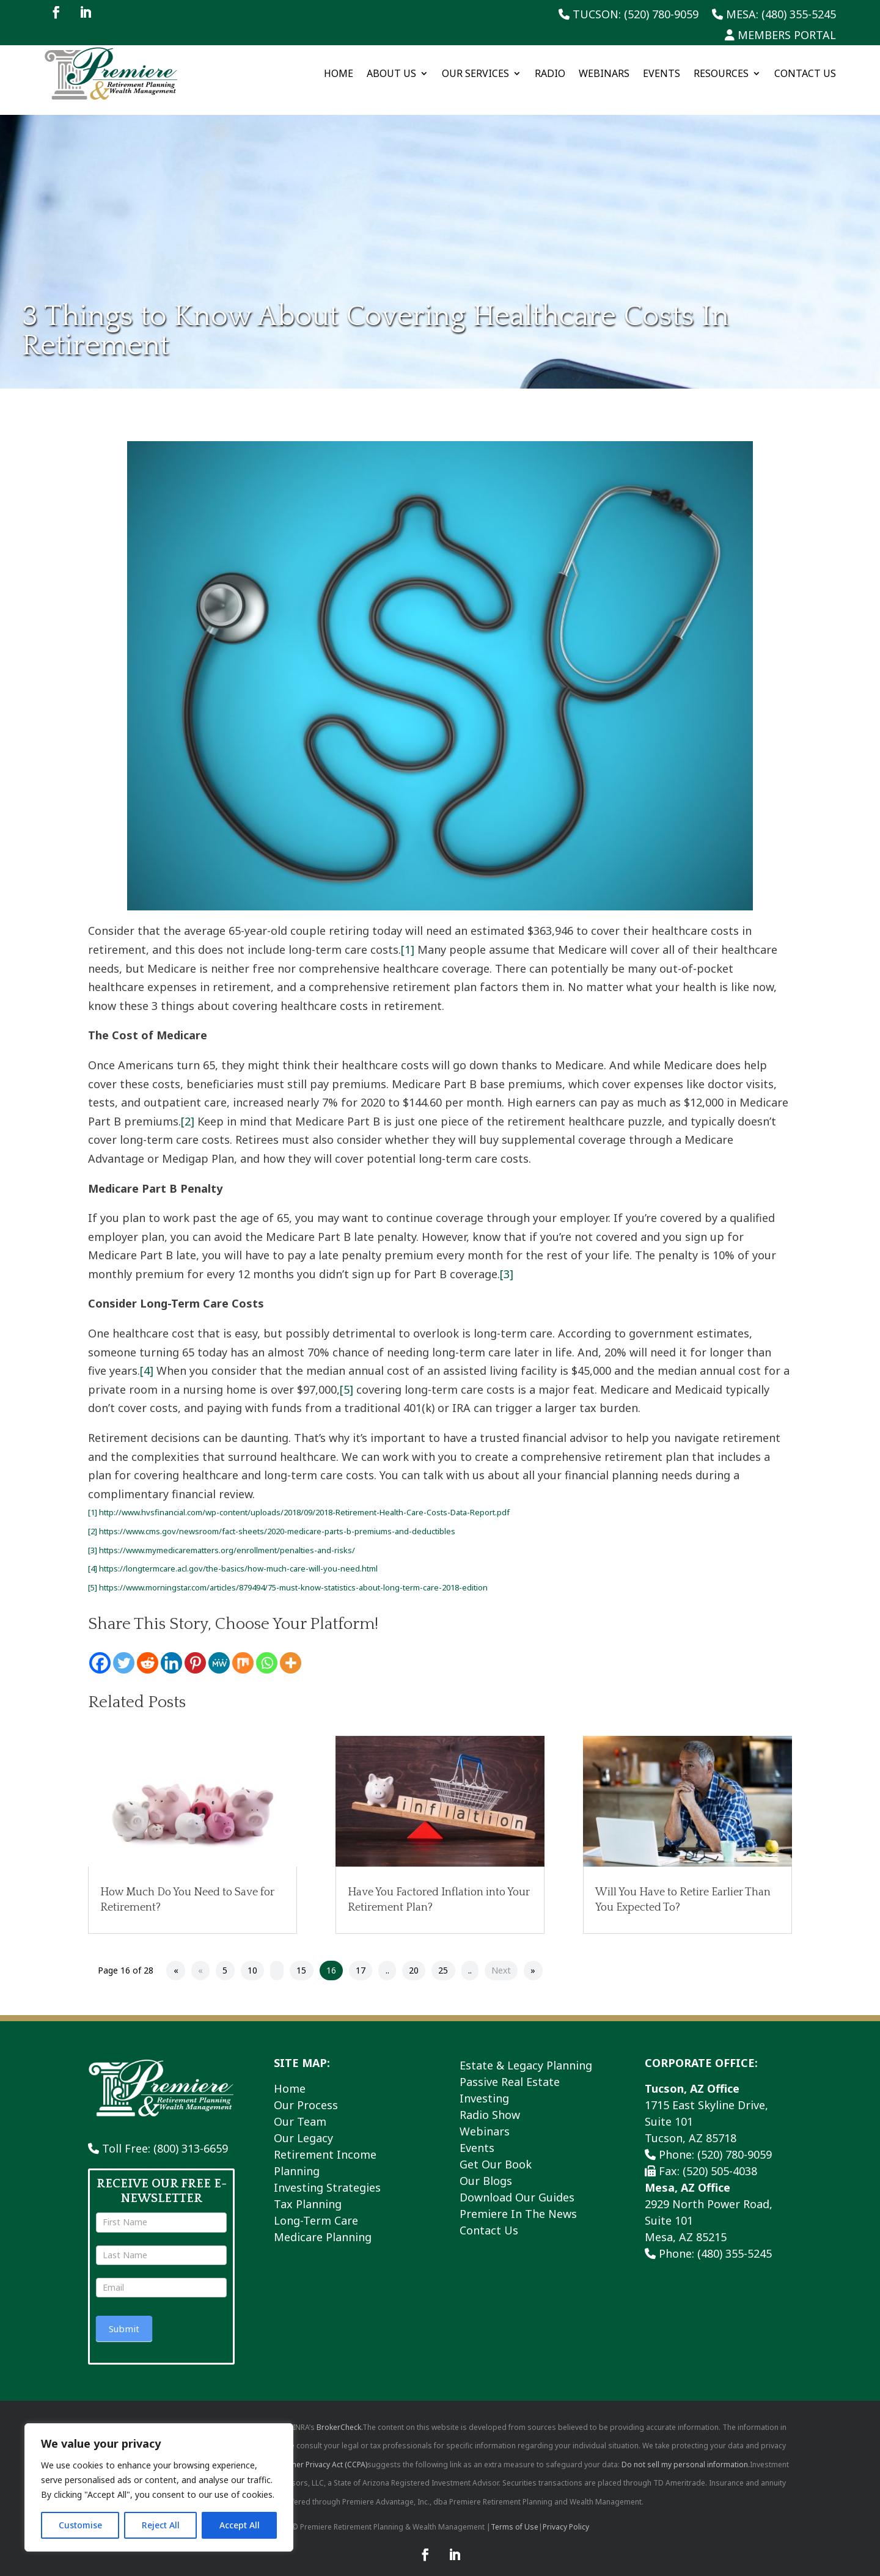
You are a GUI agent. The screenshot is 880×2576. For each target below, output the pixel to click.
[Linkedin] (171, 1649)
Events (661, 73)
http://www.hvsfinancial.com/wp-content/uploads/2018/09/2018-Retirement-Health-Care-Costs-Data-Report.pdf (304, 1498)
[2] (187, 1107)
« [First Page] (176, 1957)
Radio (550, 73)
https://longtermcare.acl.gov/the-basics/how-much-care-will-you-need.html (238, 1555)
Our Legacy (303, 2124)
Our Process (306, 2091)
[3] (506, 1260)
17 (360, 1957)
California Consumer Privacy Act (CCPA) (299, 2450)
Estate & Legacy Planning (526, 2051)
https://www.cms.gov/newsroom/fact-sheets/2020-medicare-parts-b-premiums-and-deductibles (277, 1517)
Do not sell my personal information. (686, 2450)
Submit (124, 2315)
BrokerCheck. (339, 2413)
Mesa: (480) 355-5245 (774, 15)
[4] (146, 1357)
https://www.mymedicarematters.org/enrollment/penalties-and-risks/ (227, 1536)
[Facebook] (100, 1649)
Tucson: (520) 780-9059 (628, 15)
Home (338, 73)
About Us (391, 73)
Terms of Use (514, 2513)
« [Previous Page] (200, 1957)
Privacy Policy (566, 2513)
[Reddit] (147, 1649)
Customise (80, 2525)
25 (443, 1957)
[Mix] (243, 1649)
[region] (158, 2487)
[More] (290, 1649)
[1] (407, 936)
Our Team (300, 2107)
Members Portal (780, 35)
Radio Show (490, 2100)
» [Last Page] (532, 1957)
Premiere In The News (518, 2199)
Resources (721, 73)
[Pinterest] (195, 1649)
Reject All (161, 2525)
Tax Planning (308, 2190)
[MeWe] (219, 1649)
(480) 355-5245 (734, 2239)
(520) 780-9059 (734, 2140)
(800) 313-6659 (190, 2135)
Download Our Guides (517, 2183)
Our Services (475, 73)
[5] (346, 1376)
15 (301, 1957)
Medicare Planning (323, 2223)
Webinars (604, 73)
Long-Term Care (316, 2206)
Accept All (239, 2525)
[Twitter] (123, 1649)
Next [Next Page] (501, 1957)
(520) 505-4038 (720, 2157)
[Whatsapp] (266, 1649)
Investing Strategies (327, 2173)
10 (252, 1957)
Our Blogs (486, 2166)
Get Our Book (496, 2150)
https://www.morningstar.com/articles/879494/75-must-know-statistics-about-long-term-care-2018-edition (293, 1573)
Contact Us (805, 73)
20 (414, 1957)
